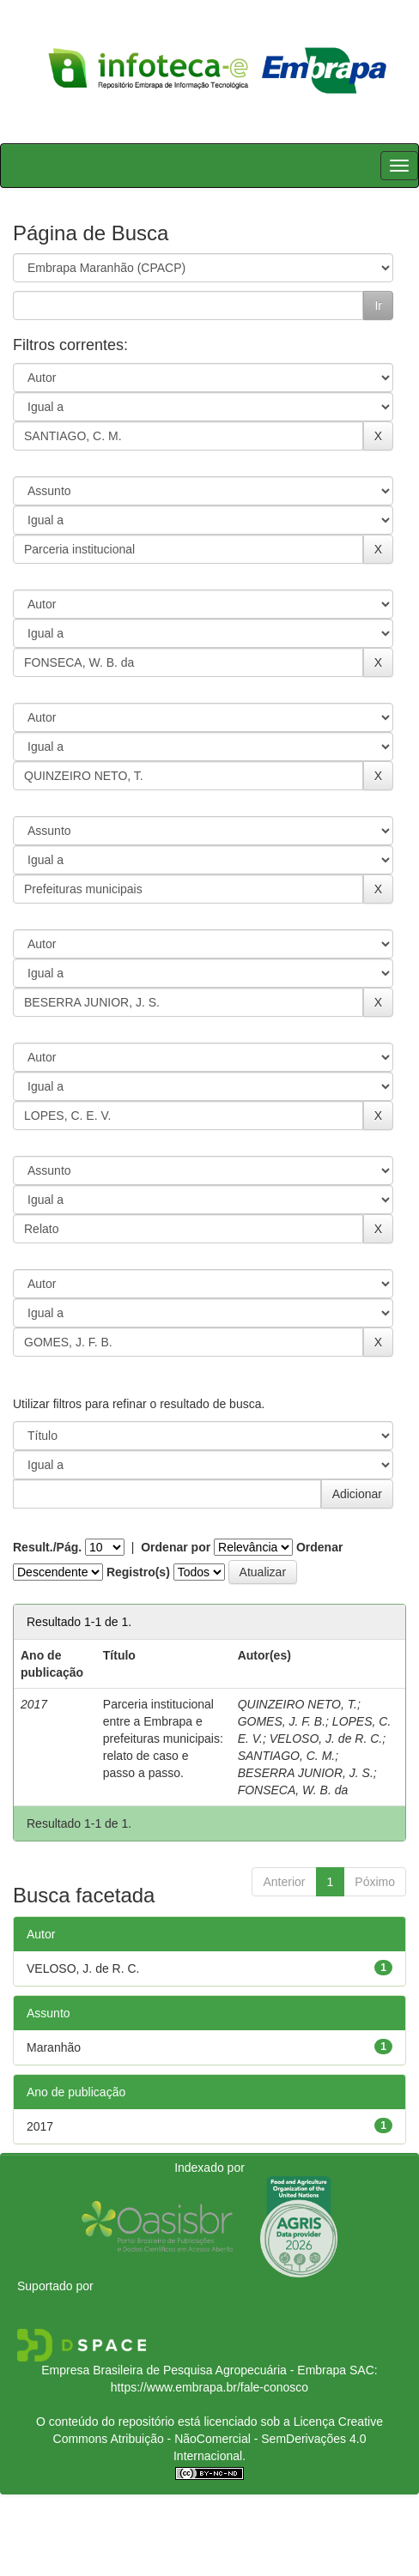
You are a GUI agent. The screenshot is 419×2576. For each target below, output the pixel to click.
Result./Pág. (47, 1547)
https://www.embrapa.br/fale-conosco (209, 2387)
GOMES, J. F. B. (281, 1721)
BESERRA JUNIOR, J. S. (305, 1773)
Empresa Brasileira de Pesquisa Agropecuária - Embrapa (193, 2370)
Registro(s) (138, 1572)
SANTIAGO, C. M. (287, 1756)
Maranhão (54, 2047)
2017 (40, 2126)
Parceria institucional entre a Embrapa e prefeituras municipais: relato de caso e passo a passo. (163, 1738)
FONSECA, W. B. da (293, 1790)
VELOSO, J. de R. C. (326, 1738)
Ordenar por (175, 1547)
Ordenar (319, 1547)
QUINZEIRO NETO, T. (297, 1704)
